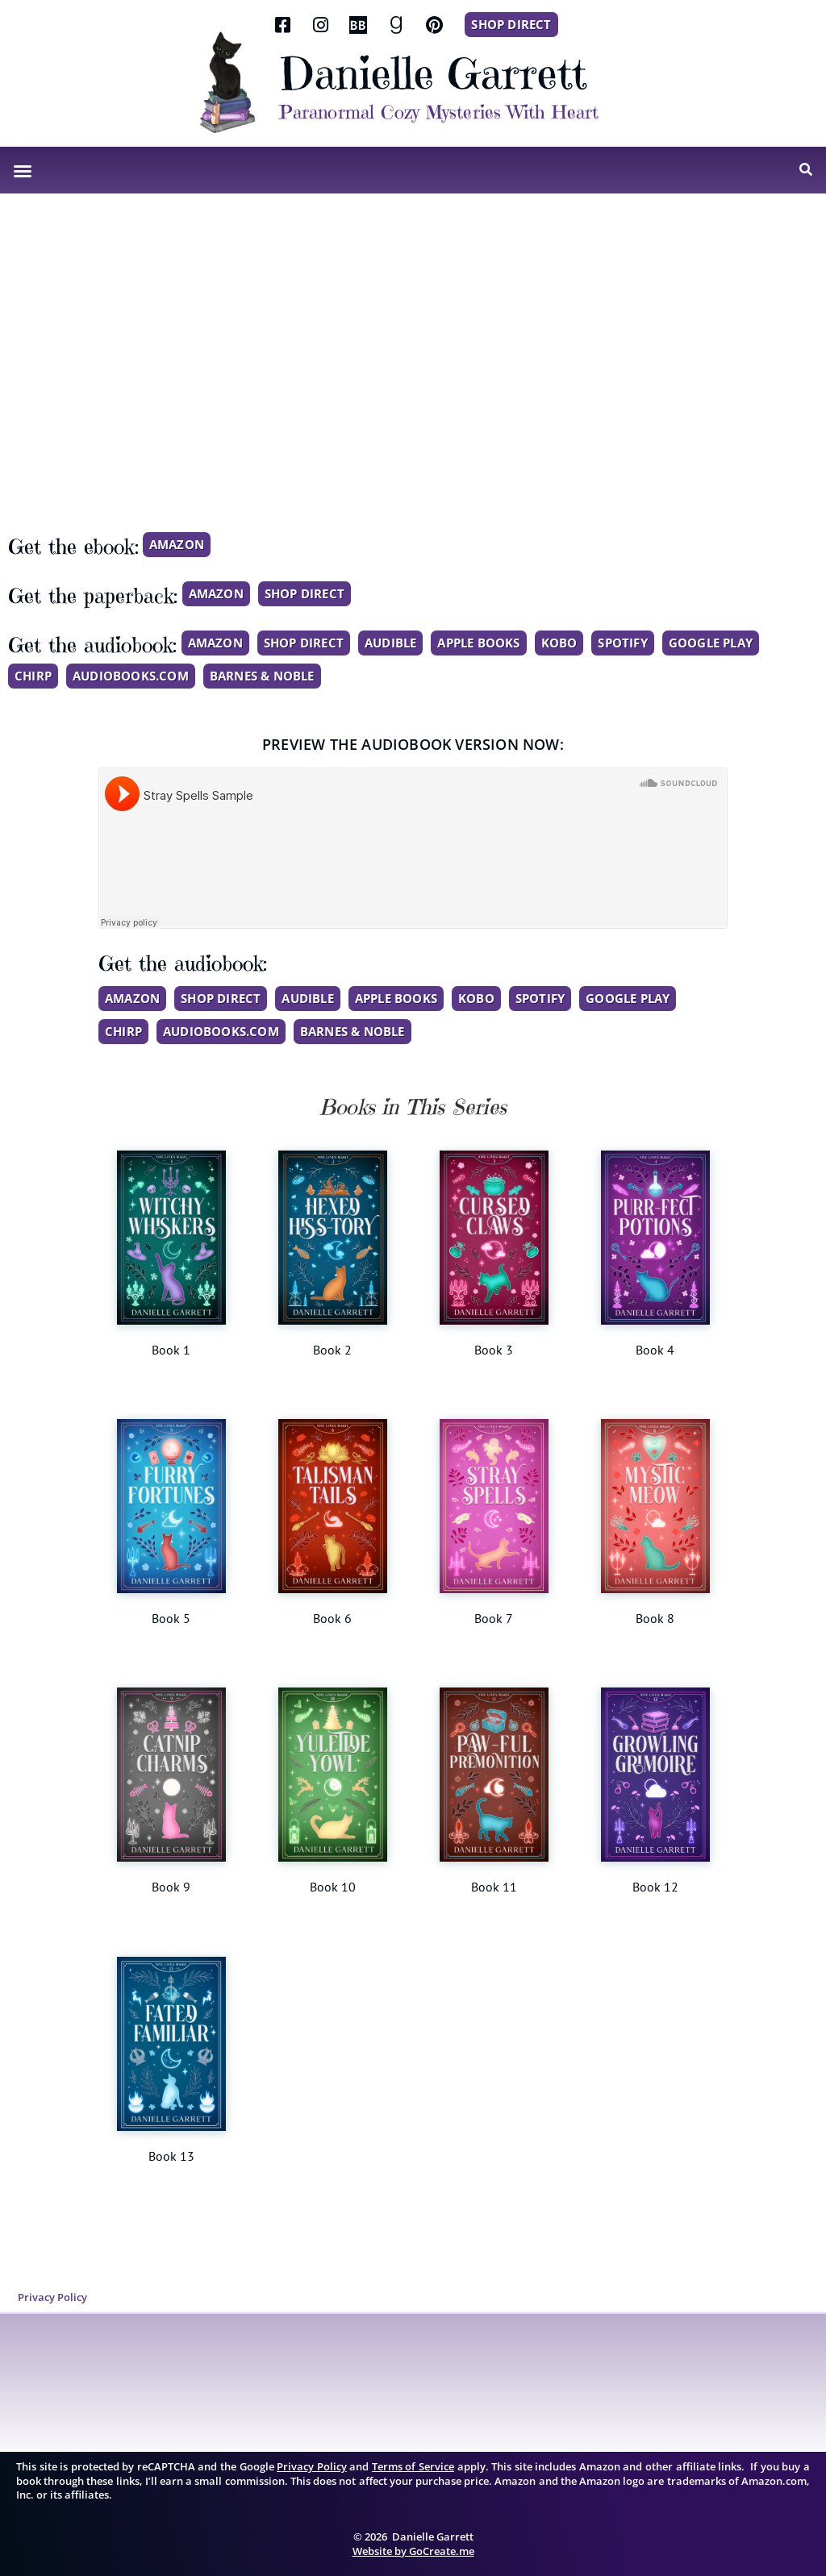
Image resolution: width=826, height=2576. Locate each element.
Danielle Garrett (432, 73)
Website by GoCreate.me (413, 2548)
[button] (22, 170)
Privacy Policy (51, 2296)
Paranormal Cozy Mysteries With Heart (439, 112)
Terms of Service (413, 2464)
